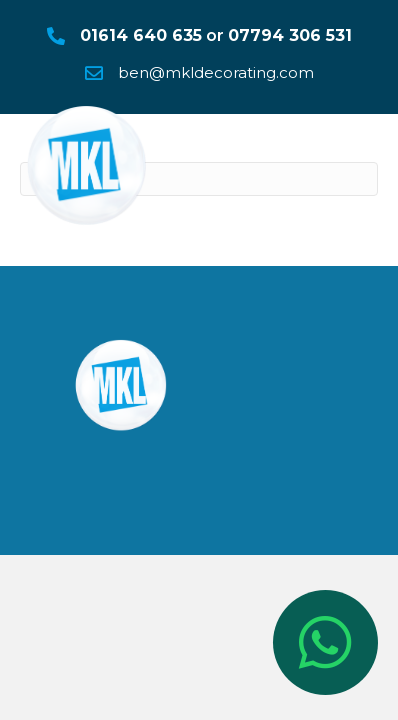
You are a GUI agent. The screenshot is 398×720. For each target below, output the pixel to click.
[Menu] (355, 151)
